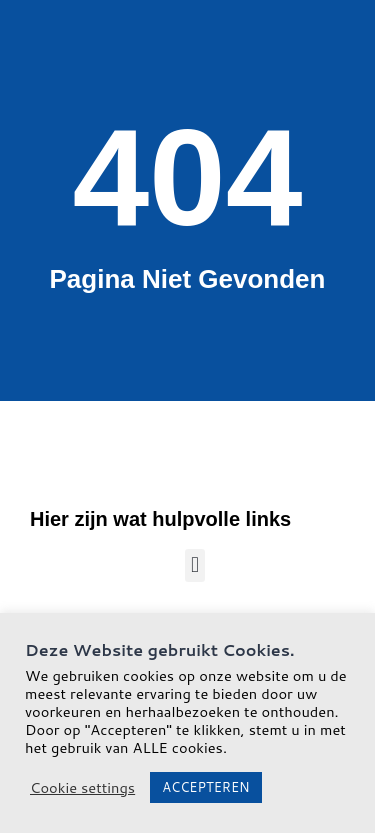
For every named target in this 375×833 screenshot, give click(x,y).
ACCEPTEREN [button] (205, 787)
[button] (194, 565)
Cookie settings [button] (82, 788)
